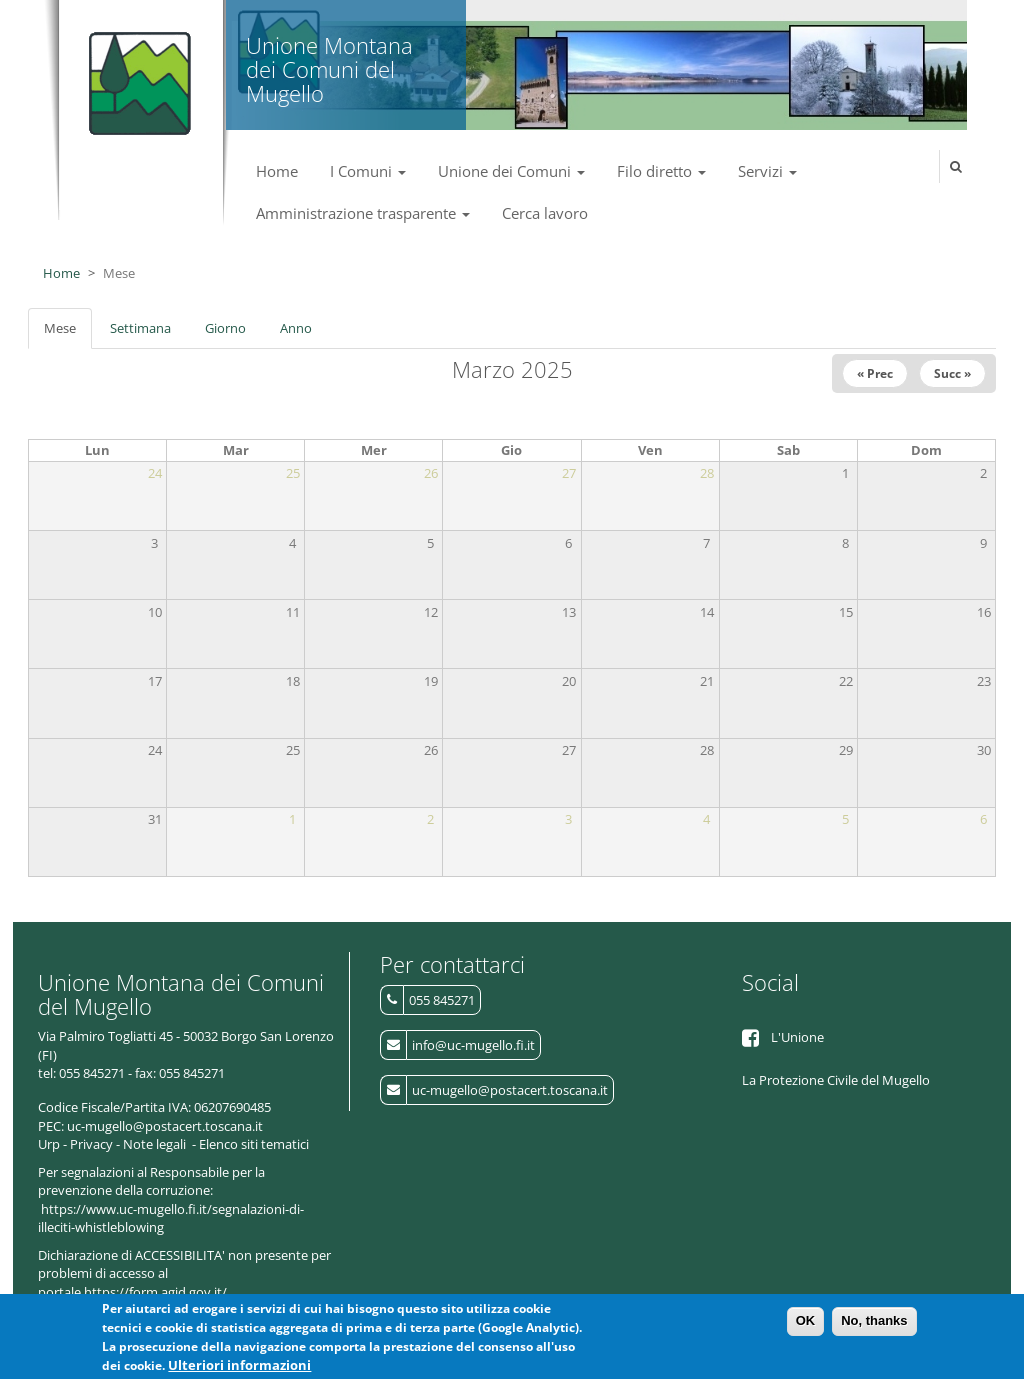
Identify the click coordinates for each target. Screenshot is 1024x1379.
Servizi (767, 171)
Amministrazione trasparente (363, 213)
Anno (296, 328)
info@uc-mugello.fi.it (473, 1045)
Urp (49, 1144)
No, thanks (874, 1326)
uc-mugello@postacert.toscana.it (510, 1090)
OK (806, 1326)
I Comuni (368, 171)
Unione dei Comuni (511, 171)
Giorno (225, 328)
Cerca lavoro (545, 213)
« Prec (875, 373)
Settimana (140, 328)
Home (277, 171)
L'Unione (797, 1037)
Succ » (952, 373)
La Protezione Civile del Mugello (836, 1080)
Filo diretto (661, 171)
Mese (68, 334)
